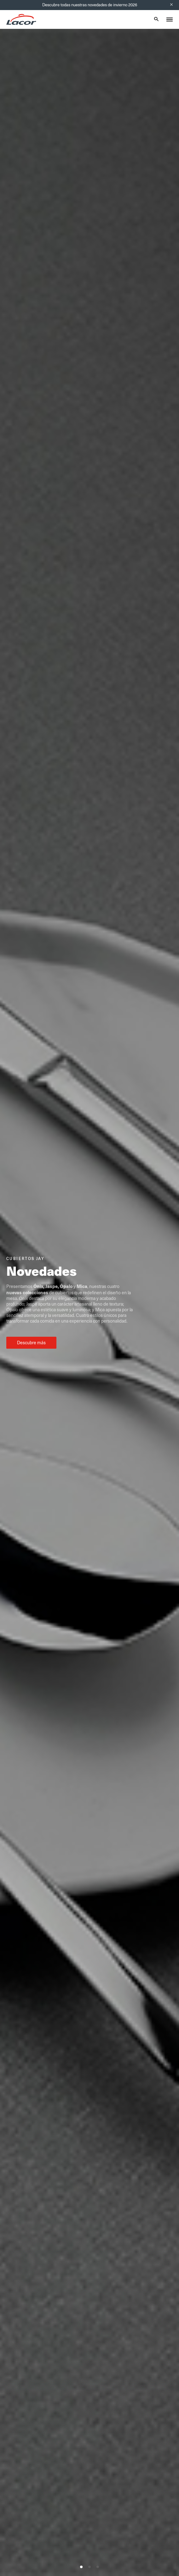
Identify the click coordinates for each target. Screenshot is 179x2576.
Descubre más (31, 1342)
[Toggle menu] (169, 19)
